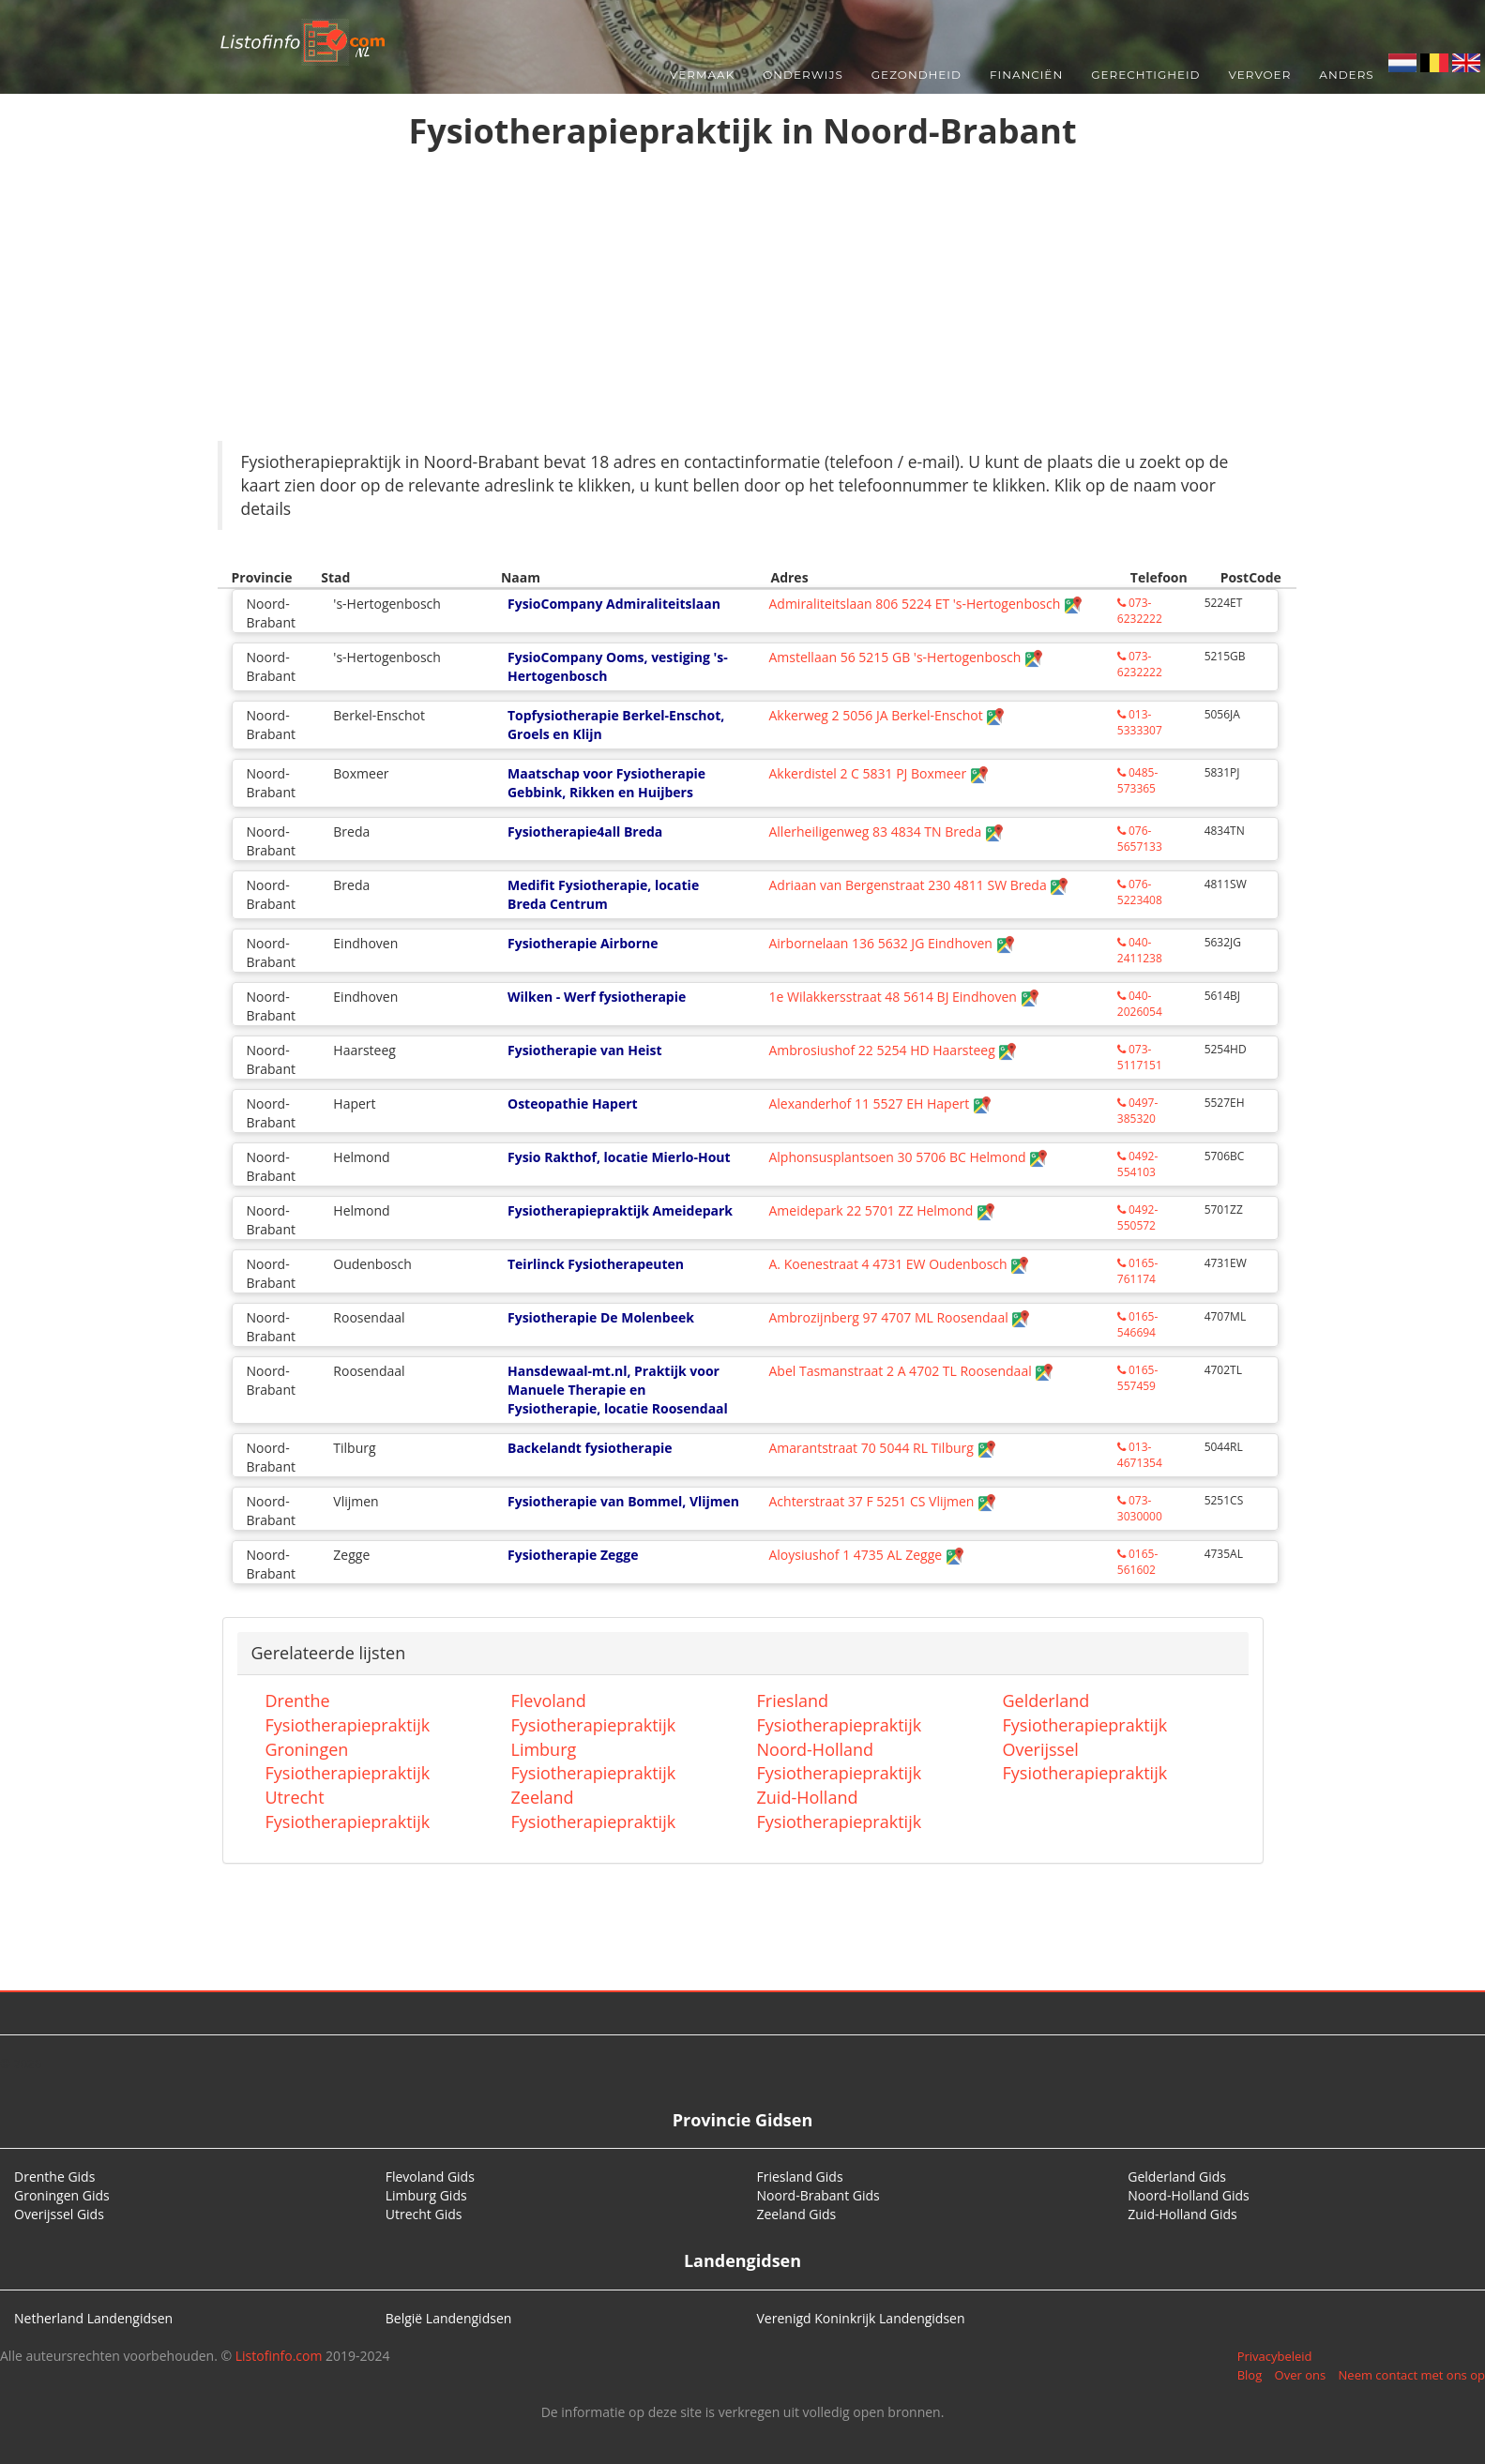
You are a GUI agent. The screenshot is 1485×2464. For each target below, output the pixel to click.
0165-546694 (1137, 1324)
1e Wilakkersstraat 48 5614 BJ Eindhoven (903, 996)
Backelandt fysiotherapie (590, 1448)
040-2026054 (1139, 1004)
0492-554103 (1137, 1164)
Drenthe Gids (54, 2176)
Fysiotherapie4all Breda (585, 831)
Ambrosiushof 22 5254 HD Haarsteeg (892, 1050)
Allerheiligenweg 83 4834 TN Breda (885, 831)
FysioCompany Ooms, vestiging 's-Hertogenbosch (618, 666)
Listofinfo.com (279, 2356)
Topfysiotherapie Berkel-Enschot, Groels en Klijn (616, 724)
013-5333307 (1139, 722)
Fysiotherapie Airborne (583, 943)
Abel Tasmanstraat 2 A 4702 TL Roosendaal (910, 1371)
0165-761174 (1137, 1271)
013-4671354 (1139, 1455)
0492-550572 (1137, 1217)
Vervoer (1260, 75)
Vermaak (702, 75)
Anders (1346, 75)
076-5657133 (1139, 838)
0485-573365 (1137, 780)
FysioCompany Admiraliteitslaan (614, 603)
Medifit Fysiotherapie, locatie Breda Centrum (603, 894)
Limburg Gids (426, 2195)
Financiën (1026, 75)
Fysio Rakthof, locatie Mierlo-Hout (619, 1157)
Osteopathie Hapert (573, 1103)
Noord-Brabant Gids (818, 2195)
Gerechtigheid (1145, 75)
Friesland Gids (800, 2176)
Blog (1250, 2374)
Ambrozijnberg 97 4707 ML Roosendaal (899, 1317)
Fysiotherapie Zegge (573, 1555)
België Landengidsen (449, 2318)
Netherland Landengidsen (93, 2318)
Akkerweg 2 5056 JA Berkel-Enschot (886, 715)
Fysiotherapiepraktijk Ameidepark (620, 1210)
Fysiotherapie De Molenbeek (601, 1317)
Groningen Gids (62, 2195)
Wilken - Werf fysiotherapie (597, 996)
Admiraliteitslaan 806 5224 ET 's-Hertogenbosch (925, 603)
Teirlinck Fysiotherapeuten (596, 1264)
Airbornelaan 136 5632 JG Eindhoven (891, 943)
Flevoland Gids (430, 2176)
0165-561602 (1137, 1562)
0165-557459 (1137, 1378)
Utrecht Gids (424, 2214)
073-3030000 (1139, 1508)
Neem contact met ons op (1412, 2374)
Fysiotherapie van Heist (585, 1050)
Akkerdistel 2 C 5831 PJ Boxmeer (878, 773)
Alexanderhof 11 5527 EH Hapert (879, 1103)
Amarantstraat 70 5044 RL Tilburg (881, 1448)
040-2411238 (1139, 950)
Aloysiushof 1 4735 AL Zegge (865, 1555)
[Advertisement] (743, 300)
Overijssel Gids (59, 2214)
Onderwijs (803, 75)
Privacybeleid (1274, 2356)
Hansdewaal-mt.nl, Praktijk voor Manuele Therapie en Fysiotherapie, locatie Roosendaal (618, 1389)
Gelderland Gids (1177, 2176)
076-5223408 (1139, 892)
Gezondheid (916, 75)
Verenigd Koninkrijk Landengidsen (861, 2318)
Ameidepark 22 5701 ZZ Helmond (881, 1210)
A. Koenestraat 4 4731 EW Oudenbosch (898, 1264)
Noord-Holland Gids (1189, 2195)
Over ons (1300, 2374)
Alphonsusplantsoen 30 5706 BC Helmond (908, 1157)
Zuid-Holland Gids (1182, 2214)
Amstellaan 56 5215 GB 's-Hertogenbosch (905, 657)
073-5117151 (1139, 1057)
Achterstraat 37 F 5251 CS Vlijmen (882, 1501)
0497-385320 (1137, 1110)
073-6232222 (1139, 611)
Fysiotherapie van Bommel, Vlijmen (623, 1501)
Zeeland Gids (797, 2214)
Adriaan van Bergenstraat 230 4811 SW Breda (918, 885)
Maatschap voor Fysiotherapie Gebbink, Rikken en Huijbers (606, 782)
